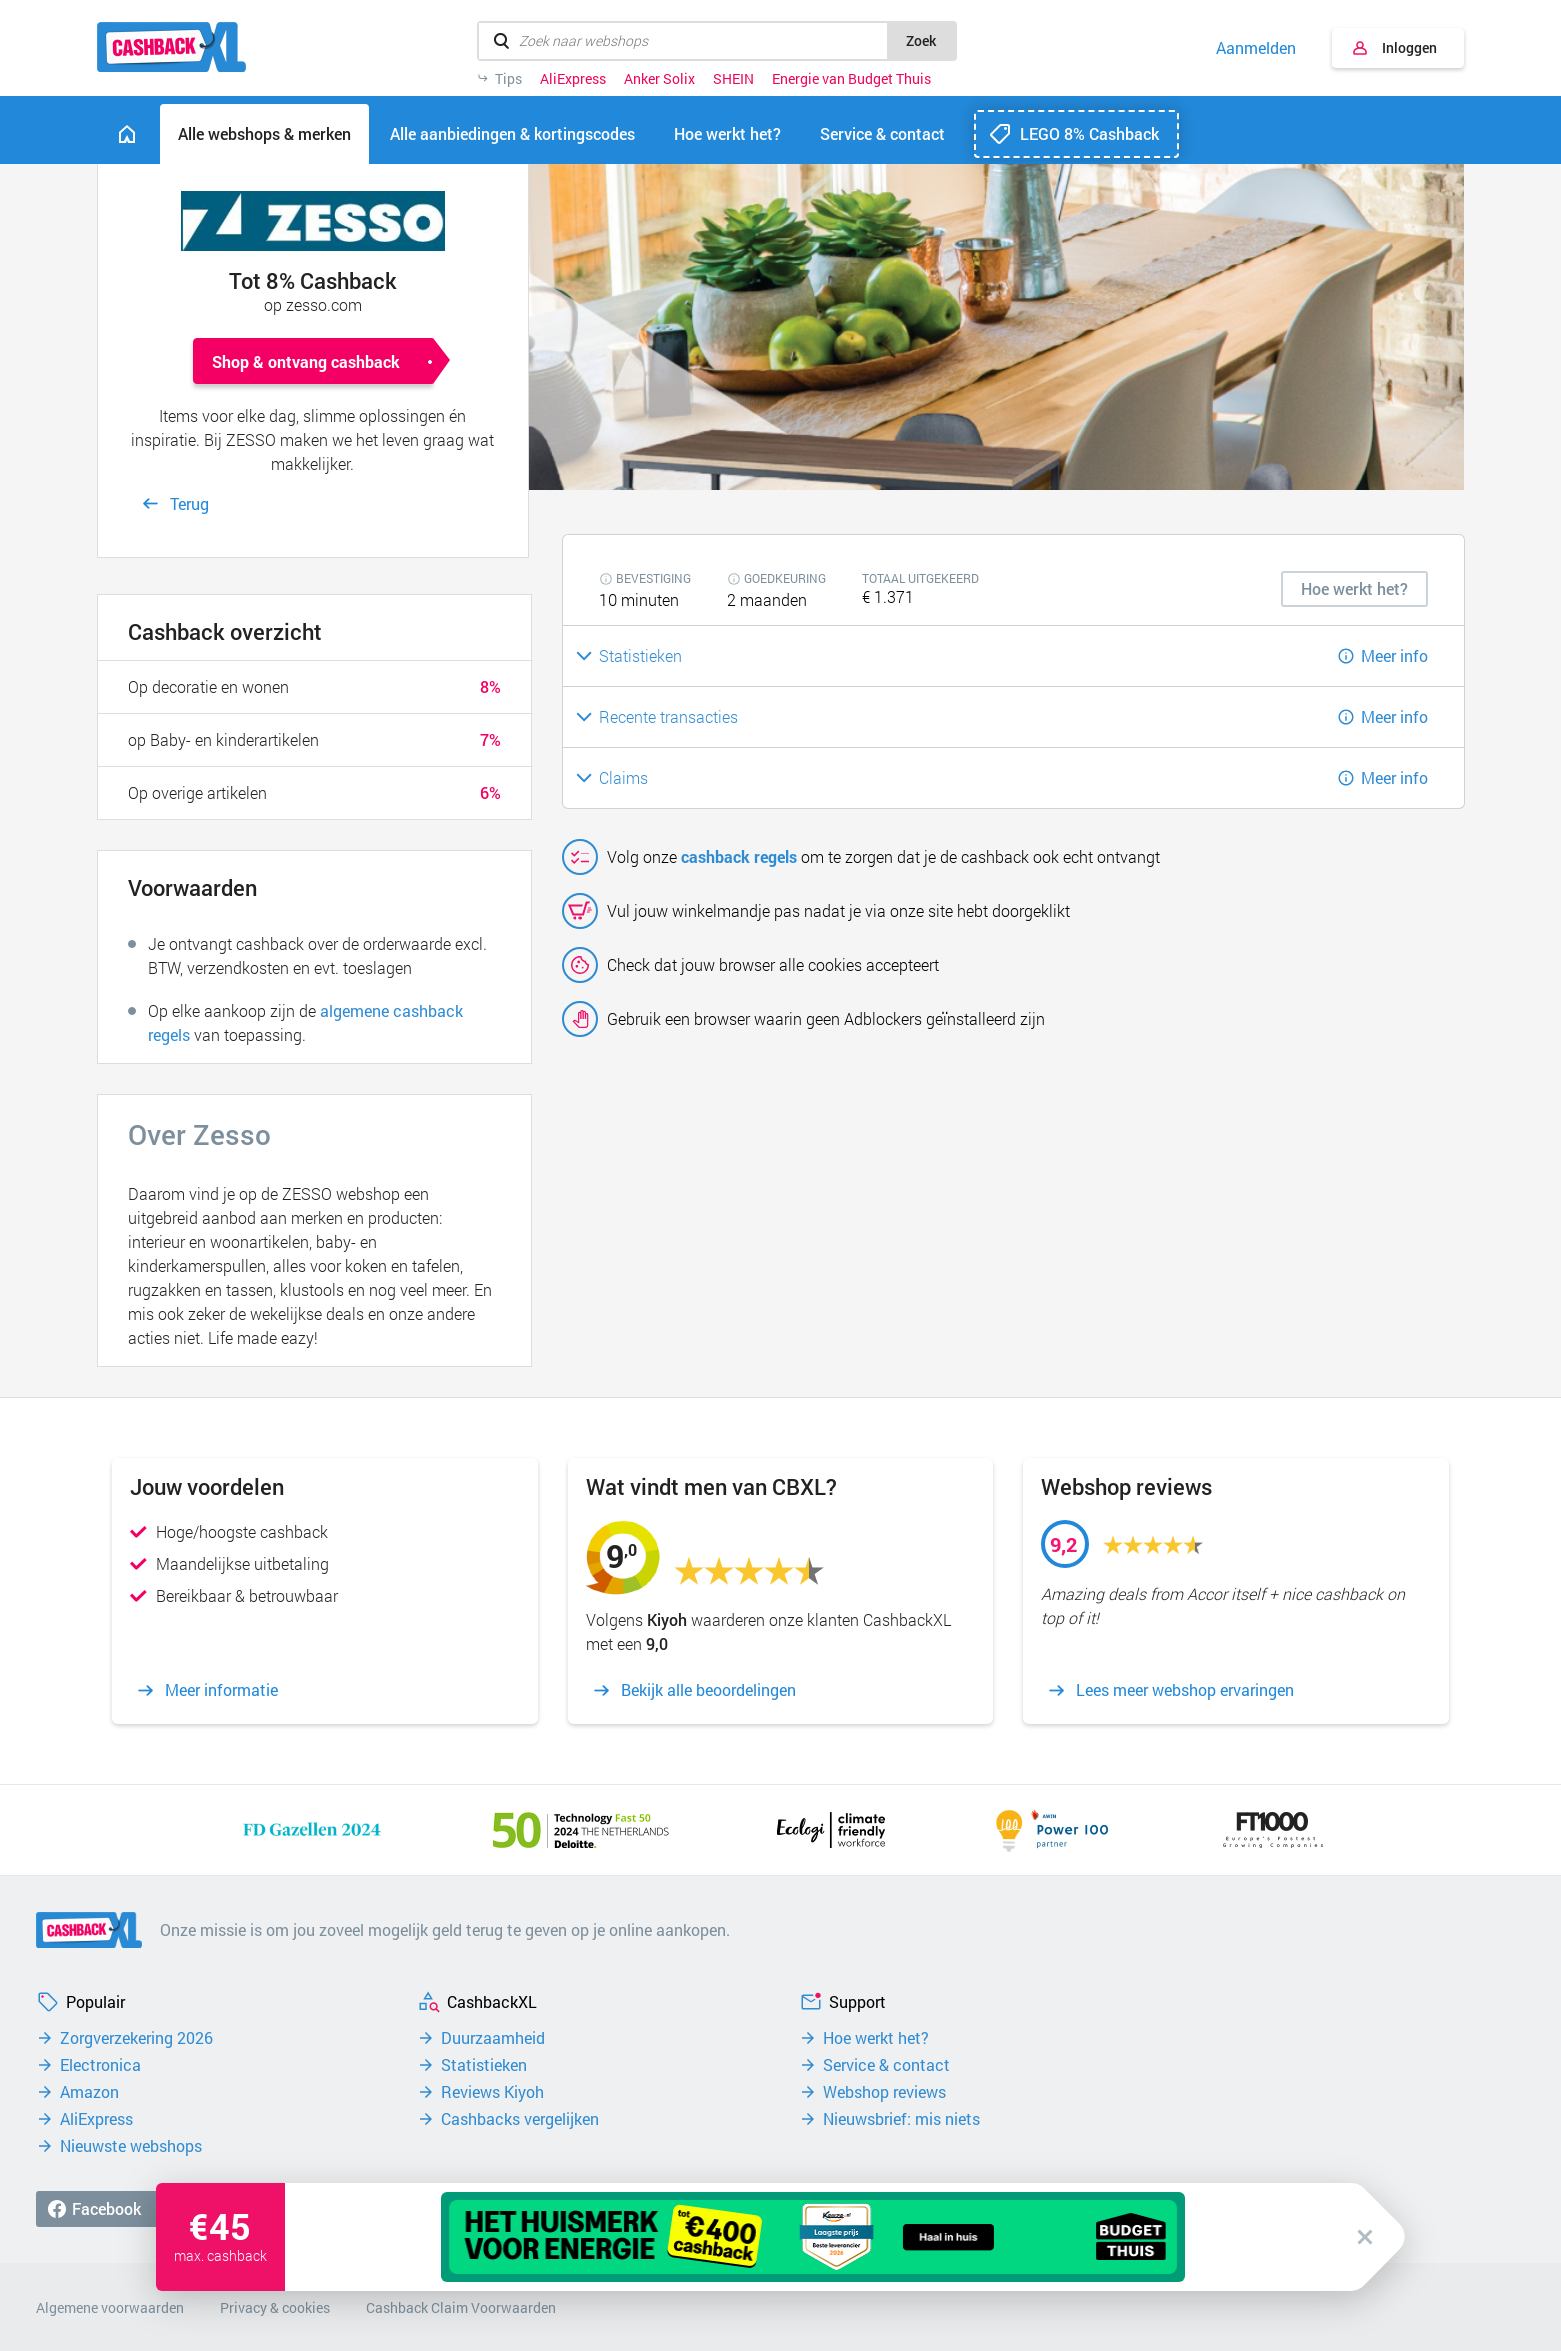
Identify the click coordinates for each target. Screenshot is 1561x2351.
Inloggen (1409, 47)
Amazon (89, 2092)
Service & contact (886, 2065)
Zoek (921, 40)
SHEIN (733, 79)
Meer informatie (221, 1690)
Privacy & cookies (275, 2307)
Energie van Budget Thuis (851, 79)
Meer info (1394, 655)
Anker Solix (659, 79)
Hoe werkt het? (876, 2038)
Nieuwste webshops (131, 2146)
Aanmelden (1256, 48)
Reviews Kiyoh (492, 2092)
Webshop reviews (884, 2092)
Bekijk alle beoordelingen (708, 1690)
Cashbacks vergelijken (520, 2119)
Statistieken (484, 2065)
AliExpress (573, 79)
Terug (189, 503)
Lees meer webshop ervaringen (1185, 1690)
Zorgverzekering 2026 (136, 2038)
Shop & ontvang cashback (306, 361)
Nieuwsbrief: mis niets (901, 2119)
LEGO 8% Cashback (1089, 133)
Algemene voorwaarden (110, 2307)
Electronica (100, 2065)
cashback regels (739, 856)
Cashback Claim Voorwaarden (461, 2307)
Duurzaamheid (493, 2038)
